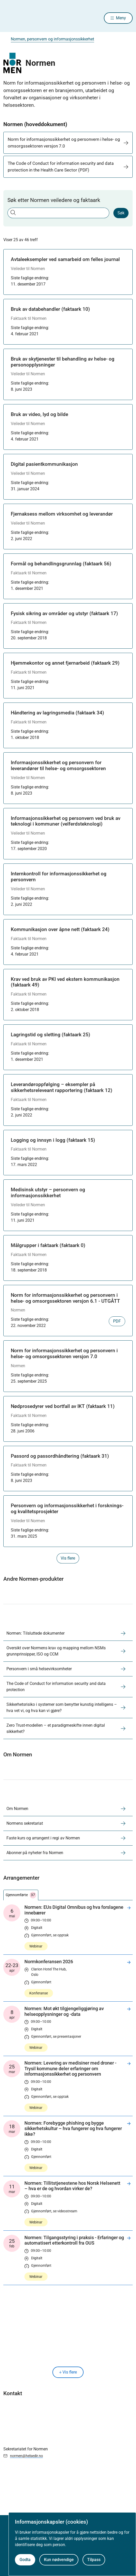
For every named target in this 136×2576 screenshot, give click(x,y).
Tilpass (94, 2559)
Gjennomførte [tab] (21, 1895)
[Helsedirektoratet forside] (9, 18)
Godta (25, 2559)
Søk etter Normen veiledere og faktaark (53, 200)
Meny (121, 17)
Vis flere (68, 2372)
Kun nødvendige (59, 2559)
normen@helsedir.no (26, 2456)
